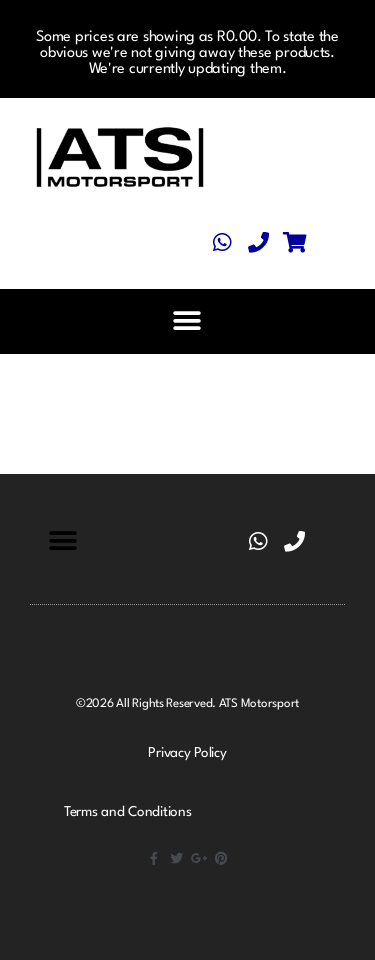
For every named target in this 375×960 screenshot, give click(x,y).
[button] (186, 321)
